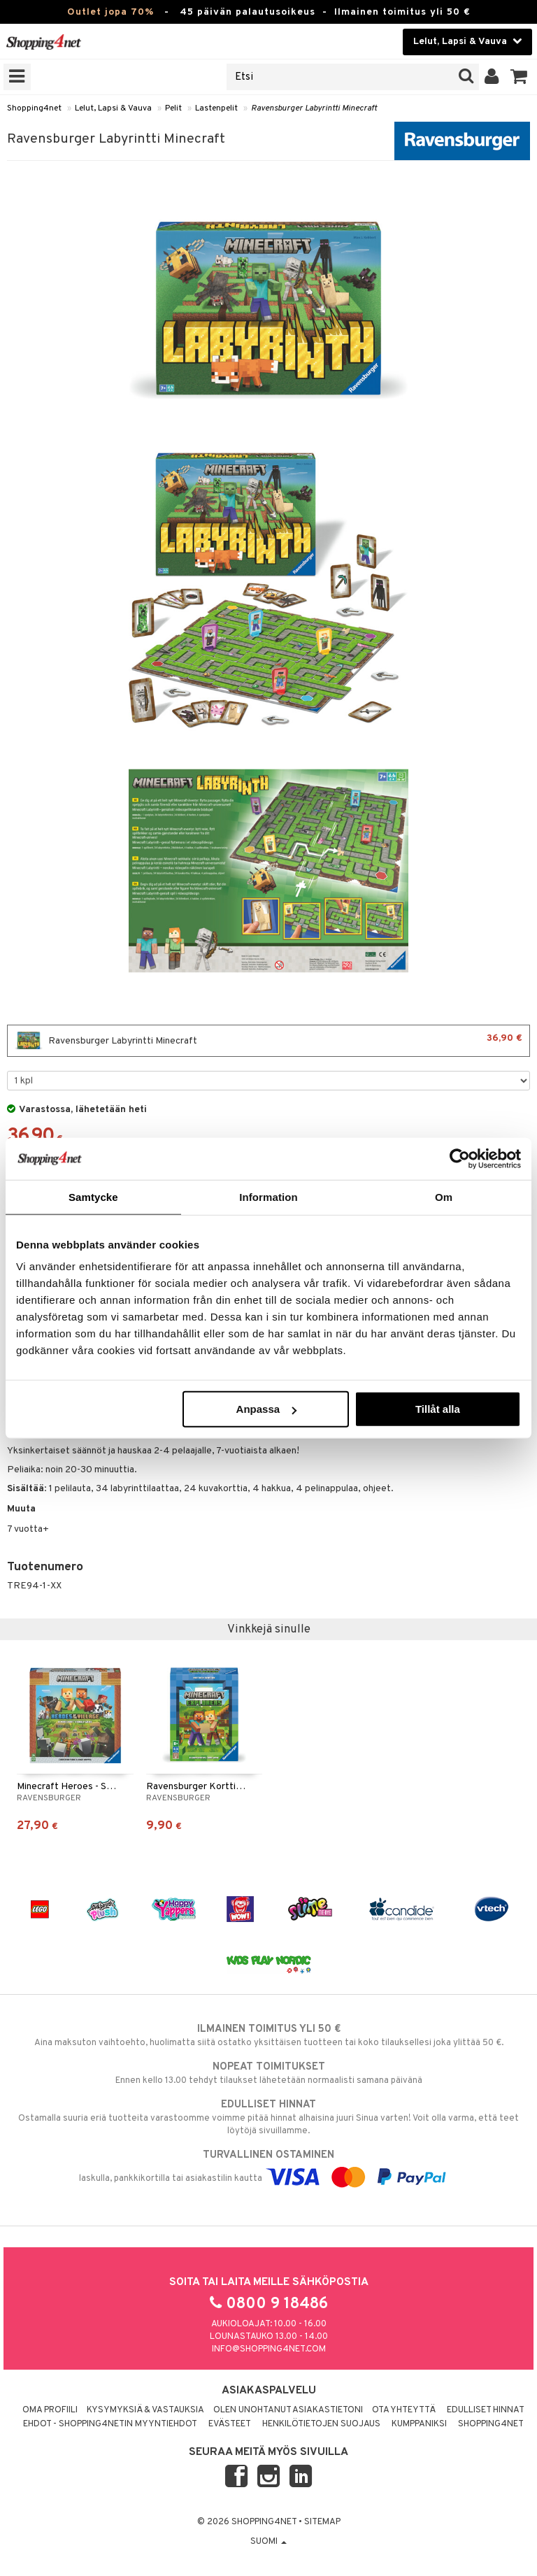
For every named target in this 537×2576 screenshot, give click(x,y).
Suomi (268, 2541)
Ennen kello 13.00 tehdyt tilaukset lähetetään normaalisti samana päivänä (268, 2073)
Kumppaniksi (419, 2424)
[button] (519, 77)
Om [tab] (443, 1196)
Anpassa (266, 1409)
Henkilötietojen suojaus (321, 2424)
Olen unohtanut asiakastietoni (288, 2410)
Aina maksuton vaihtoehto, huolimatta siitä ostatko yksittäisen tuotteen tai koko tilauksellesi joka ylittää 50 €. (268, 2035)
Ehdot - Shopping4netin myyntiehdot (110, 2424)
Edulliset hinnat (485, 2410)
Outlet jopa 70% (110, 12)
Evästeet (229, 2424)
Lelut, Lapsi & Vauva (113, 108)
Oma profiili (50, 2410)
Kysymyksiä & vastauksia (145, 2410)
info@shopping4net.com (269, 2349)
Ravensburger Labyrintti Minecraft (314, 108)
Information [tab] (268, 1196)
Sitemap (322, 2522)
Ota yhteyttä (404, 2410)
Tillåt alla (437, 1409)
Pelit (173, 108)
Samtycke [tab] (93, 1196)
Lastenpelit (216, 108)
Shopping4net (34, 108)
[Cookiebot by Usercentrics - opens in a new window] (460, 1158)
